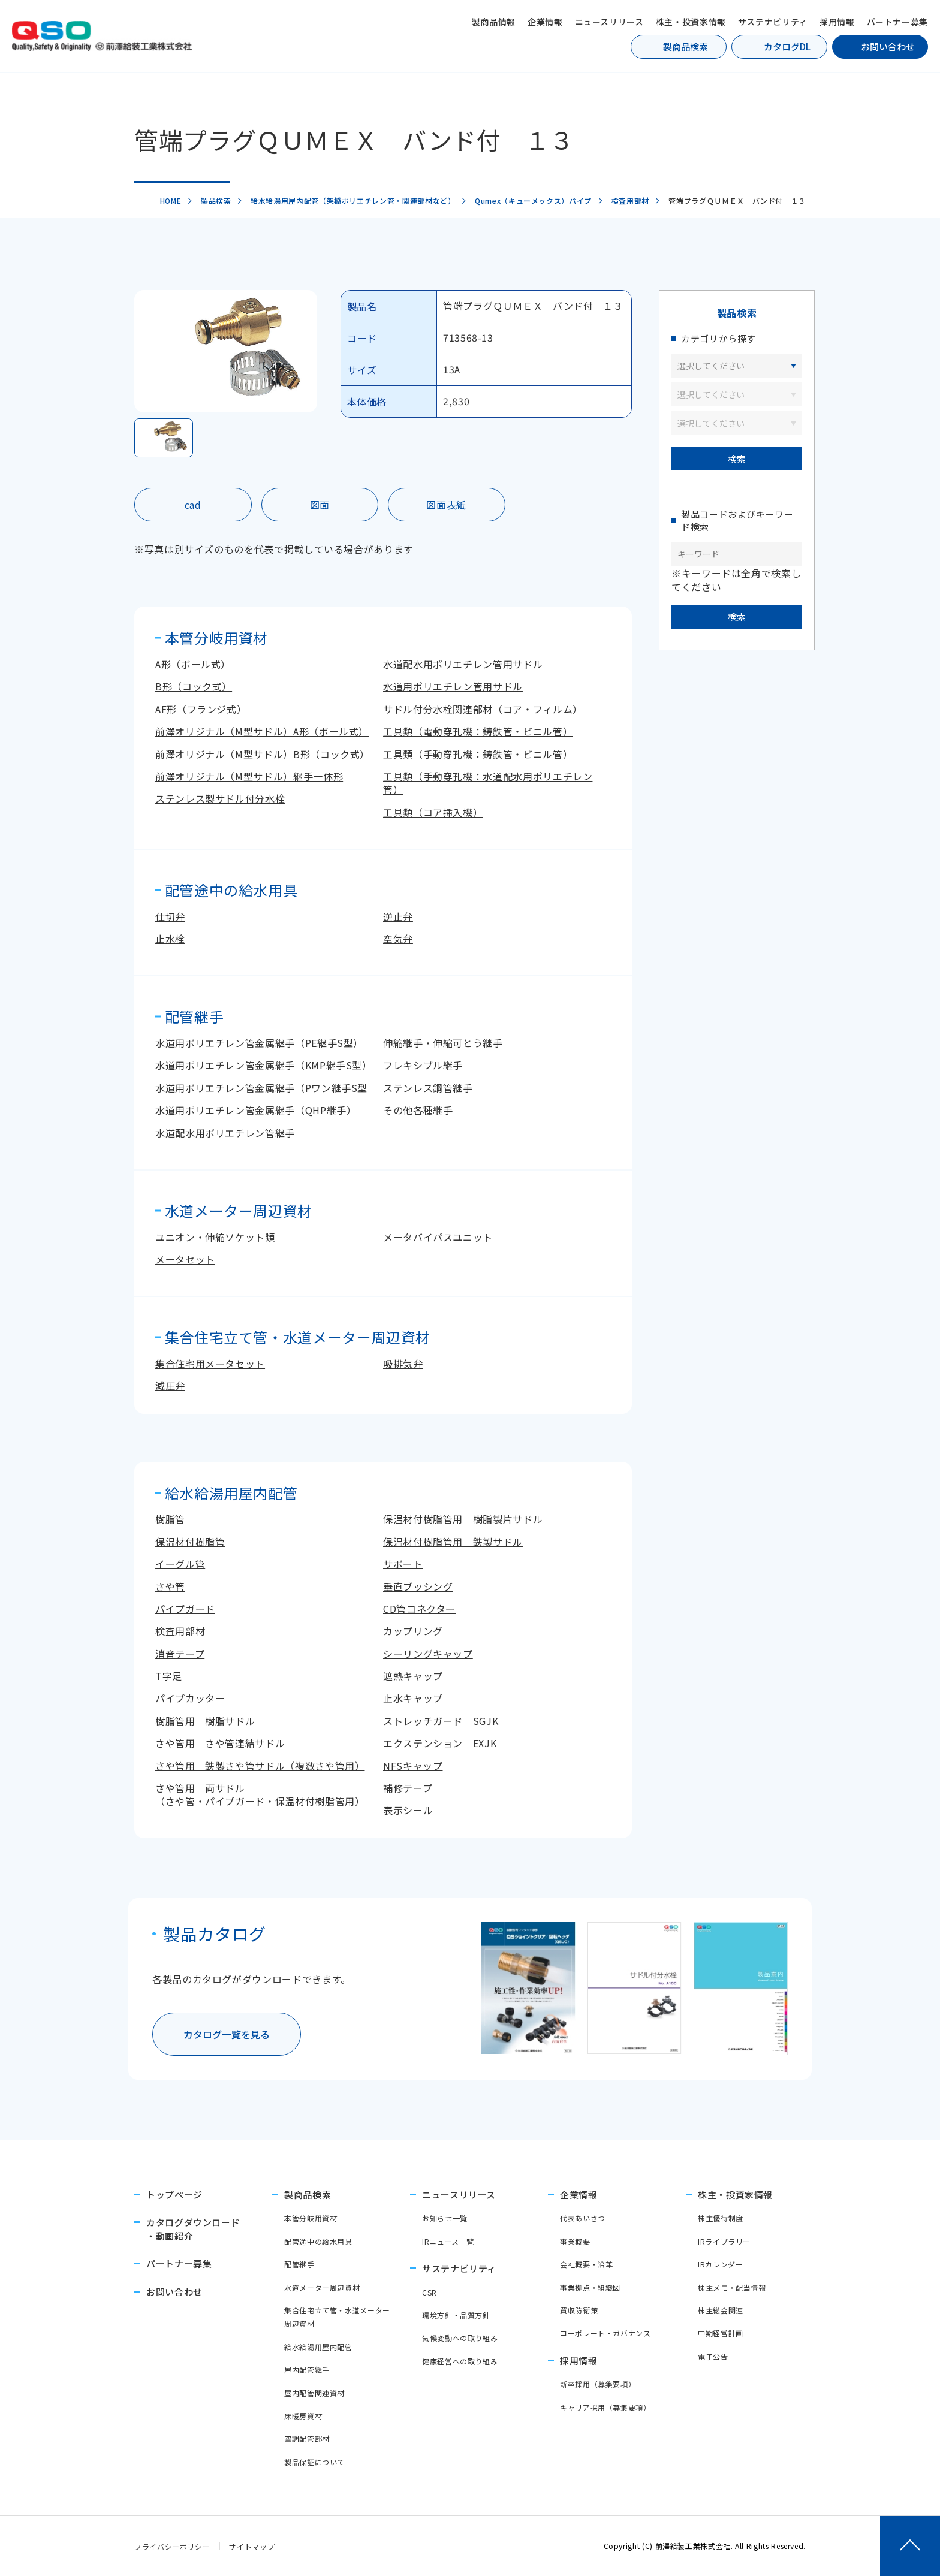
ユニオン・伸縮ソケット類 (215, 1237)
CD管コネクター (419, 1608)
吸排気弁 (403, 1363)
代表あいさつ (582, 2218)
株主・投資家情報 (691, 22)
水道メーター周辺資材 (322, 2287)
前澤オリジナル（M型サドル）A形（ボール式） (262, 731)
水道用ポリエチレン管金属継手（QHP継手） (255, 1110)
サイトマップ (252, 2546)
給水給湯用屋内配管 (318, 2347)
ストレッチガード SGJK (440, 1721)
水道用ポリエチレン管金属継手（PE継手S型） (259, 1043)
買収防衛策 (579, 2310)
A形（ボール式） (193, 664)
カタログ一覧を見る (226, 2034)
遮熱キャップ (413, 1676)
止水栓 (170, 938)
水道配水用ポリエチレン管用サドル (463, 664)
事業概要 (575, 2241)
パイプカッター (190, 1698)
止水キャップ (413, 1698)
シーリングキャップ (428, 1653)
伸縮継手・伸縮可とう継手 (443, 1043)
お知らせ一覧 (445, 2218)
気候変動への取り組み (460, 2338)
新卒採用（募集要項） (597, 2384)
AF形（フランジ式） (200, 709)
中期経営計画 (720, 2333)
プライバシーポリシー (172, 2546)
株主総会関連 (720, 2310)
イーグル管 (180, 1564)
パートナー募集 (897, 22)
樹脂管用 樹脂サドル (205, 1721)
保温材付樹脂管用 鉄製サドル (453, 1541)
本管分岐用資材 (310, 2218)
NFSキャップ (412, 1765)
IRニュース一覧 (448, 2241)
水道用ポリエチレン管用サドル (453, 686)
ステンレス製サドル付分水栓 (220, 798)
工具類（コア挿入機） (433, 812)
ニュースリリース (609, 22)
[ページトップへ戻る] (910, 2546)
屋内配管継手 (307, 2369)
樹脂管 (170, 1519)
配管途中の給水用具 (318, 2241)
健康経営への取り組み (460, 2361)
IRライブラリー (724, 2241)
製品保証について (314, 2462)
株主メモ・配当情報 (732, 2287)
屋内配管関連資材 (314, 2393)
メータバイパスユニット (438, 1237)
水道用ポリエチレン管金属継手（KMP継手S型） (263, 1065)
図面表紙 (446, 504)
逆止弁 (398, 916)
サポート (403, 1564)
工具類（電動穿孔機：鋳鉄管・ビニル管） (478, 731)
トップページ (174, 2194)
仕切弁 (170, 916)
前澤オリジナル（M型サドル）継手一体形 (249, 776)
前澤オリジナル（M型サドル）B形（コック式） (262, 754)
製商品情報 (494, 22)
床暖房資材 (303, 2416)
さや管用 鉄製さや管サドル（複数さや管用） (259, 1765)
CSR (429, 2292)
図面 (320, 504)
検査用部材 (180, 1631)
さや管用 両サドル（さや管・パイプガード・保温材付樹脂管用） (259, 1794)
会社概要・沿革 (586, 2264)
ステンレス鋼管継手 (428, 1088)
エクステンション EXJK (439, 1743)
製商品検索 (685, 46)
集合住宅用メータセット (210, 1363)
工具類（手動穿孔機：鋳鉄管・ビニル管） (478, 754)
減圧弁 (170, 1386)
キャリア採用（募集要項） (605, 2407)
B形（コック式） (193, 686)
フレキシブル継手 (423, 1065)
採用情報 (837, 22)
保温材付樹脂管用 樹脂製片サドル (463, 1519)
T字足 (168, 1676)
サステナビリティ (773, 22)
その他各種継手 (418, 1110)
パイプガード (185, 1608)
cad (193, 504)
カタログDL (787, 46)
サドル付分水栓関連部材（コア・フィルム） (483, 709)
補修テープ (407, 1788)
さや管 (170, 1586)
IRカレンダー (720, 2264)
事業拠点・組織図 (590, 2287)
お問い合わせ (888, 46)
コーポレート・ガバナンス (605, 2333)
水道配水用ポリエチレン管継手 (225, 1133)
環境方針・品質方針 (456, 2315)
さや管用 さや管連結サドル (220, 1743)
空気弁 (398, 938)
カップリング (413, 1631)
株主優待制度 (720, 2218)
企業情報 (545, 22)
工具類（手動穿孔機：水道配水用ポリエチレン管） (487, 783)
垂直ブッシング (418, 1586)
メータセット (185, 1259)
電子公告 (713, 2356)
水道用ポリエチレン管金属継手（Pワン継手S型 (261, 1088)
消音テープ (179, 1653)
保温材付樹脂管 (190, 1541)
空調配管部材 (307, 2438)
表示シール (408, 1810)
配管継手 (299, 2264)
